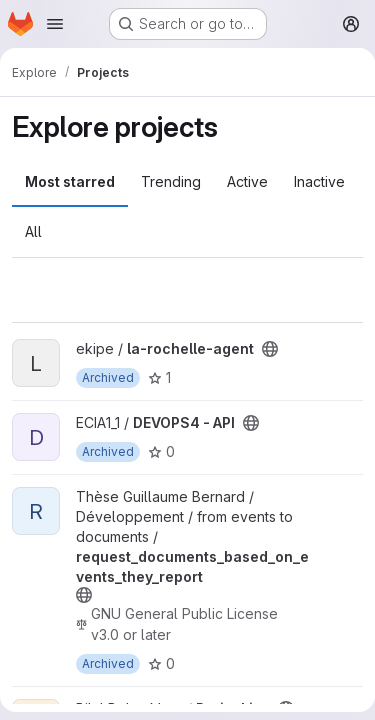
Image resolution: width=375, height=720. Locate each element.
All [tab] (33, 231)
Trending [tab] (171, 181)
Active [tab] (247, 181)
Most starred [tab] (70, 181)
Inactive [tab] (319, 181)
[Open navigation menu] (55, 24)
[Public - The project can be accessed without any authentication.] (270, 349)
